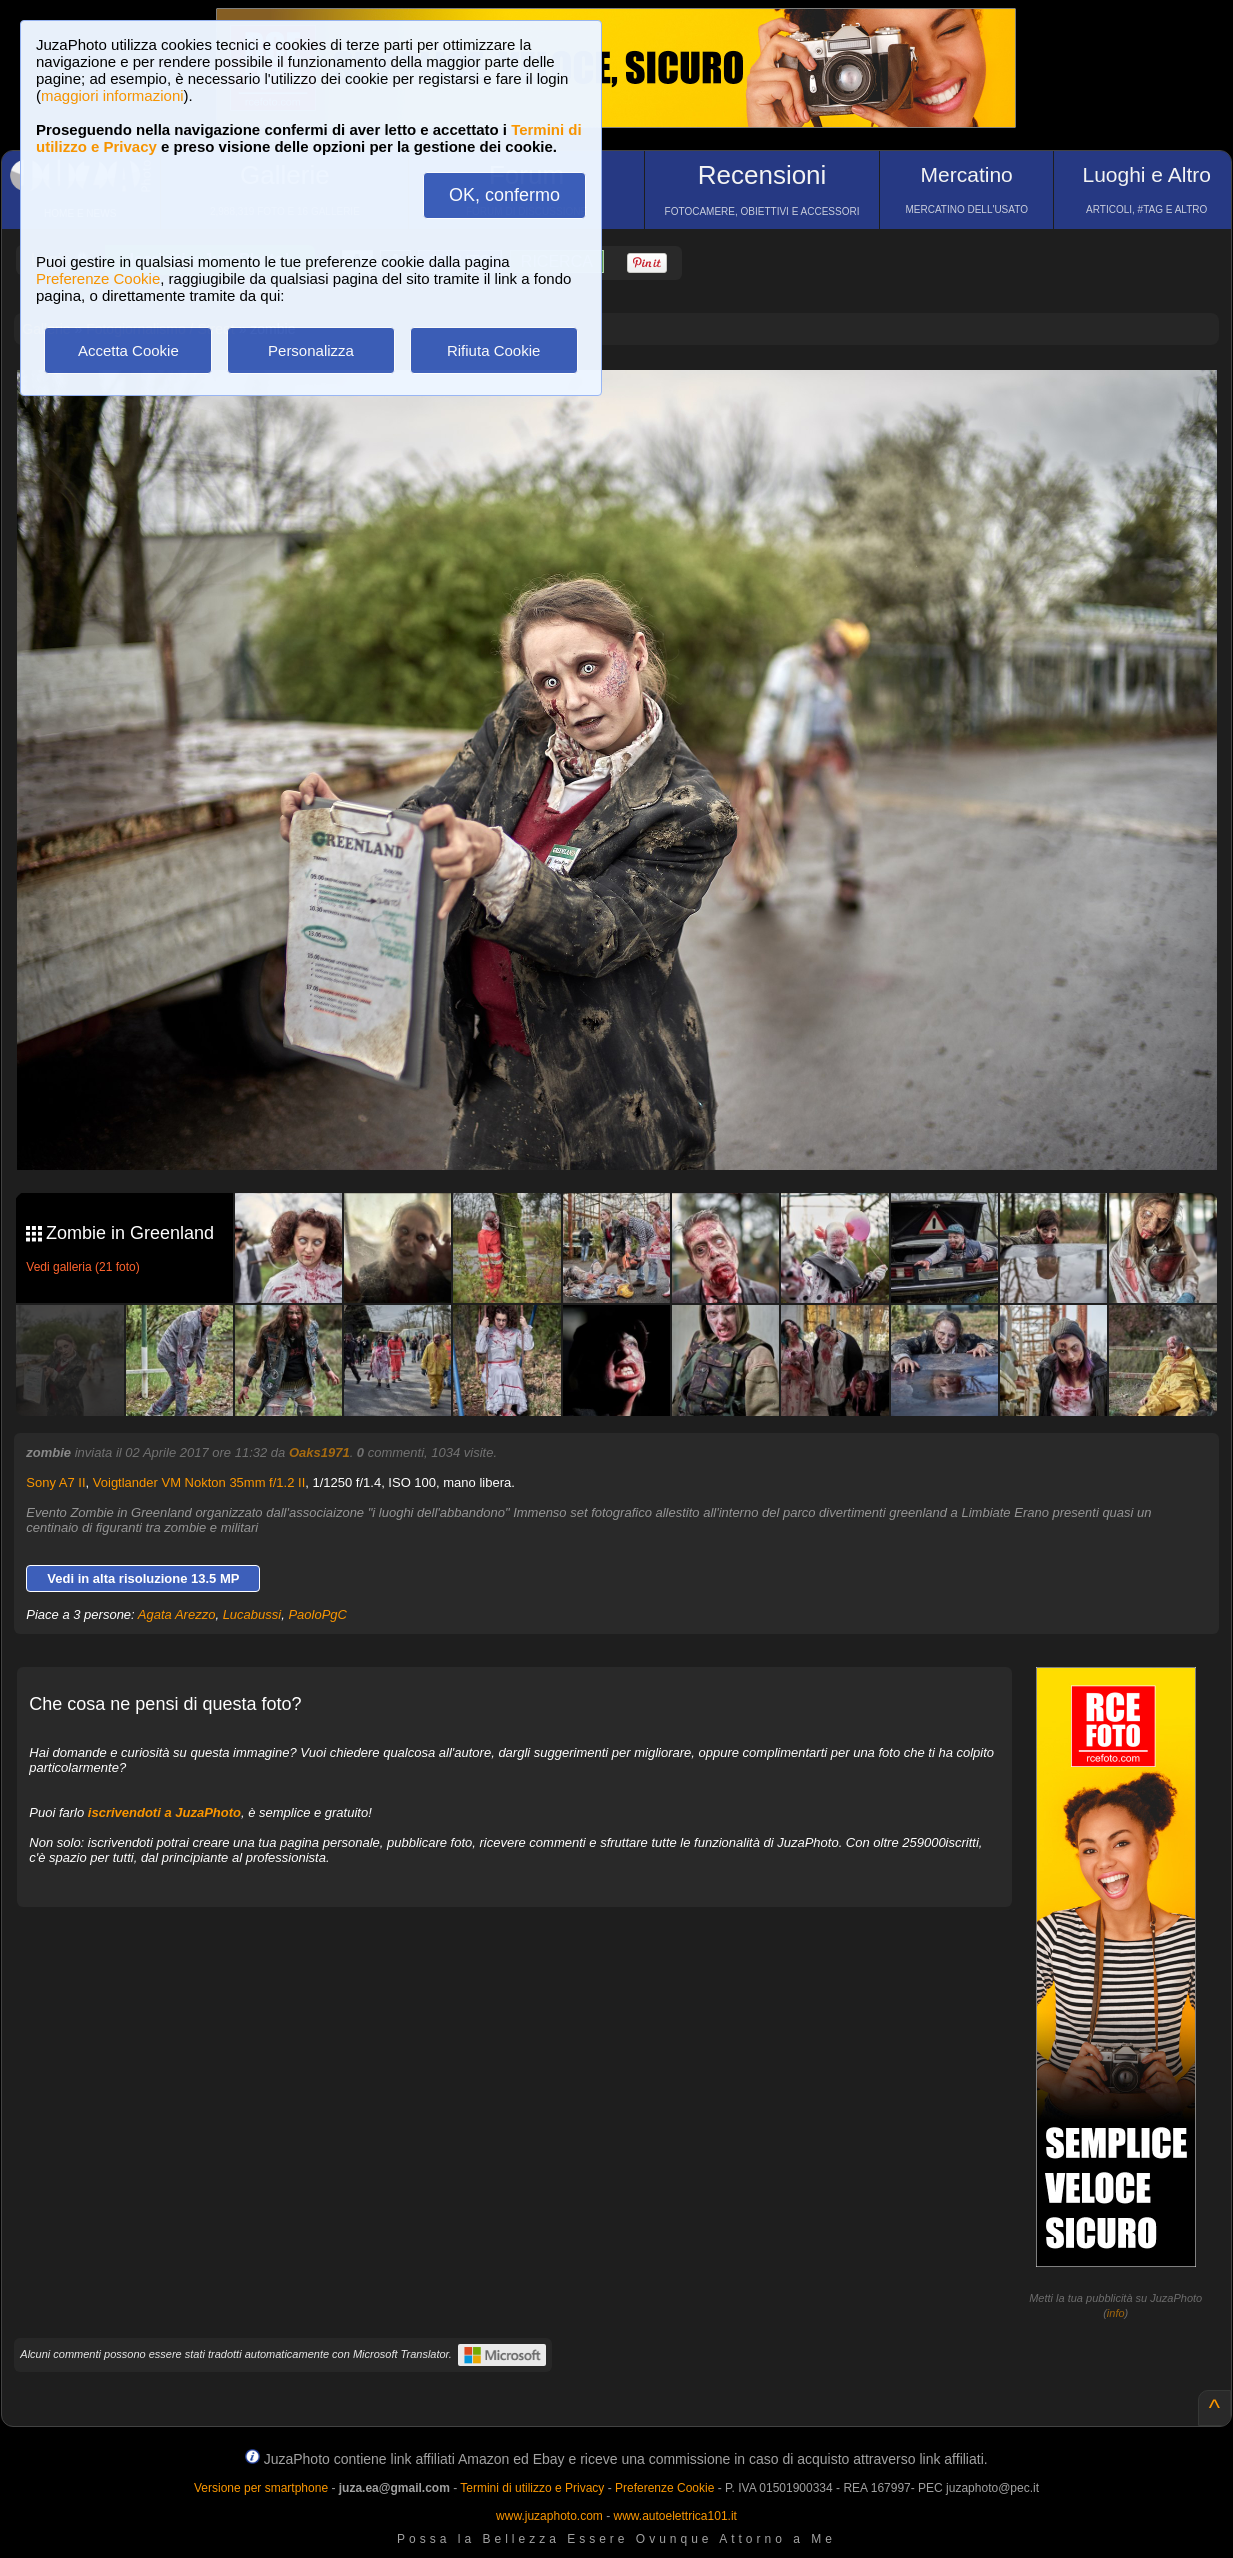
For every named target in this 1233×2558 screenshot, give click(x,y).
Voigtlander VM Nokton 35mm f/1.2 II (199, 1482)
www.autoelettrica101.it (674, 2516)
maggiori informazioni (112, 95)
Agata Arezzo (177, 1614)
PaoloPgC (317, 1614)
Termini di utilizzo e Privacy (532, 2488)
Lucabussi (252, 1614)
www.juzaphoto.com (549, 2516)
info (1116, 2313)
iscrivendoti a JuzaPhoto (164, 1812)
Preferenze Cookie (98, 278)
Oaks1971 (319, 1452)
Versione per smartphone (261, 2488)
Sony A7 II (55, 1482)
